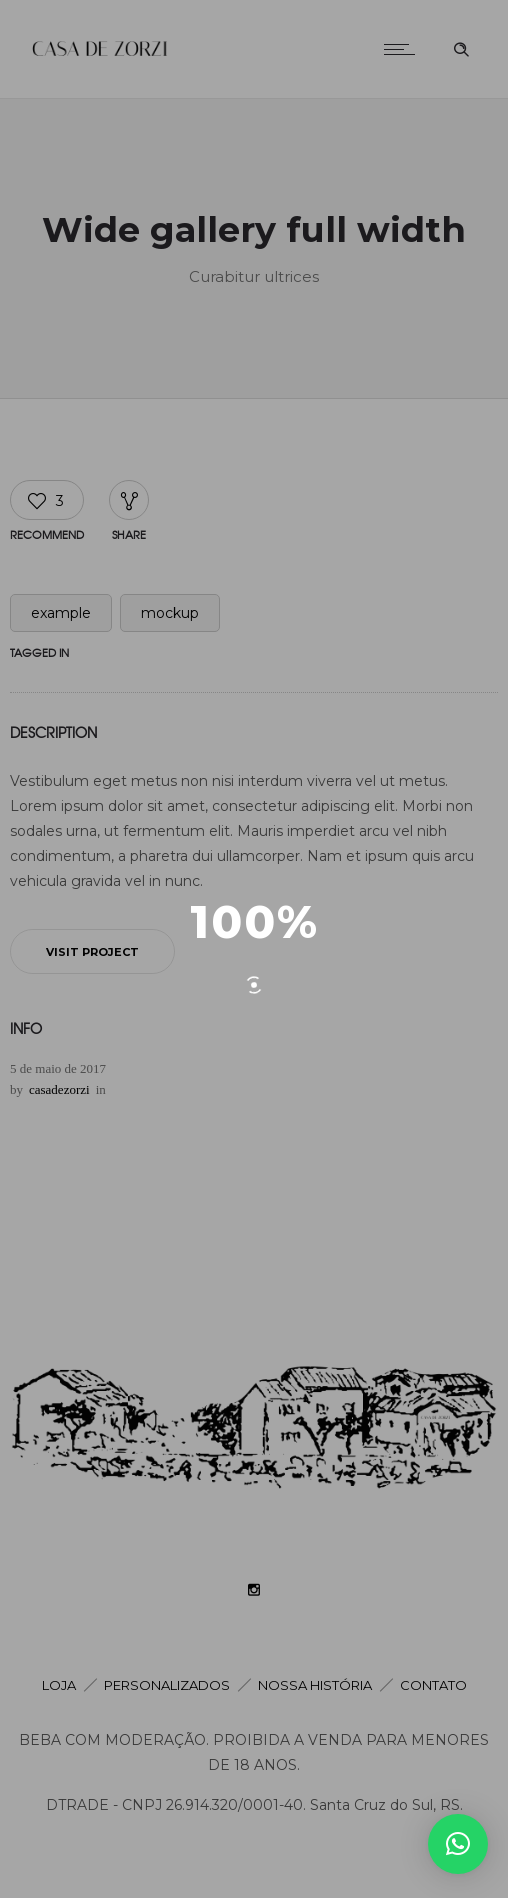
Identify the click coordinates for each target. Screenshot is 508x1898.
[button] (458, 1844)
